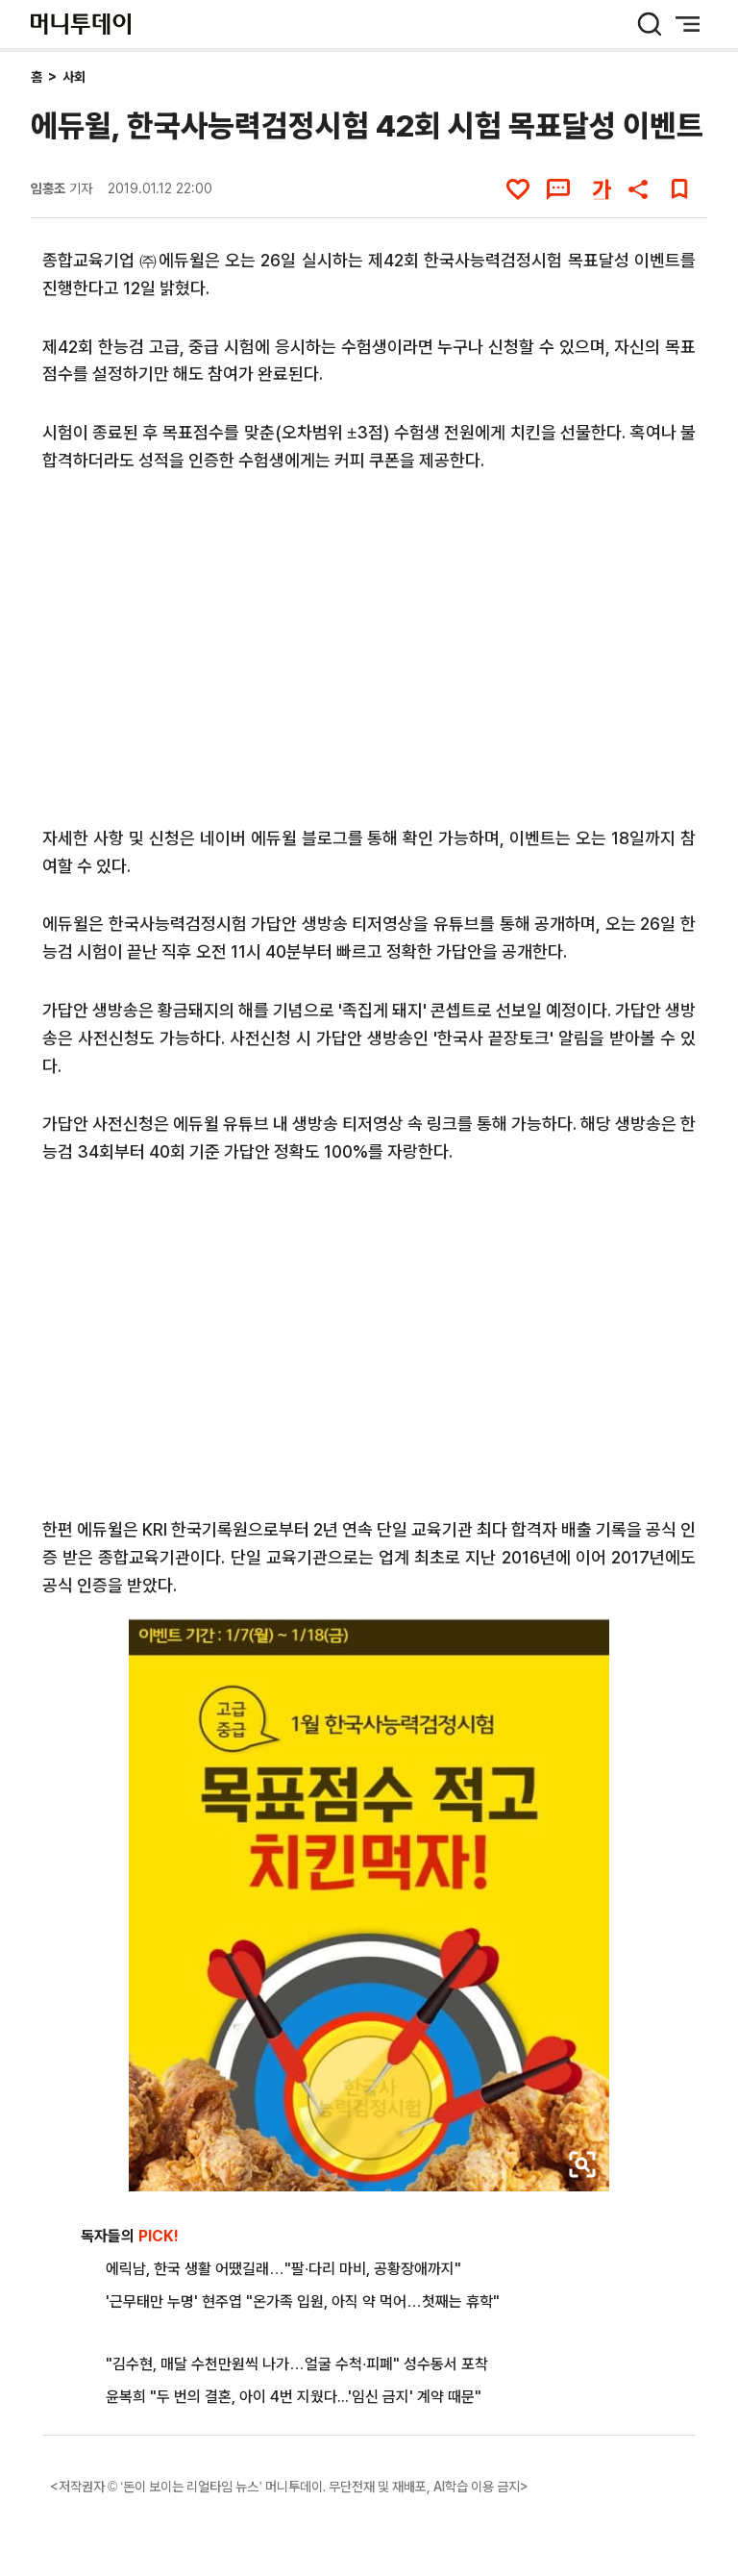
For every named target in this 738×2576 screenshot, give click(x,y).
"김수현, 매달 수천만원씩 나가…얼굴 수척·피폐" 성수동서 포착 (297, 2364)
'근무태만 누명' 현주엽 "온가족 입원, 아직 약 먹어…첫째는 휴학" (303, 2301)
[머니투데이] (81, 24)
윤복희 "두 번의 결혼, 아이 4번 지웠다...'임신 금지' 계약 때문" (293, 2397)
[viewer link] (582, 2164)
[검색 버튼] (649, 24)
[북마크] (679, 189)
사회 (74, 77)
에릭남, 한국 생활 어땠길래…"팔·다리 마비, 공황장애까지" (283, 2269)
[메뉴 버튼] (688, 24)
